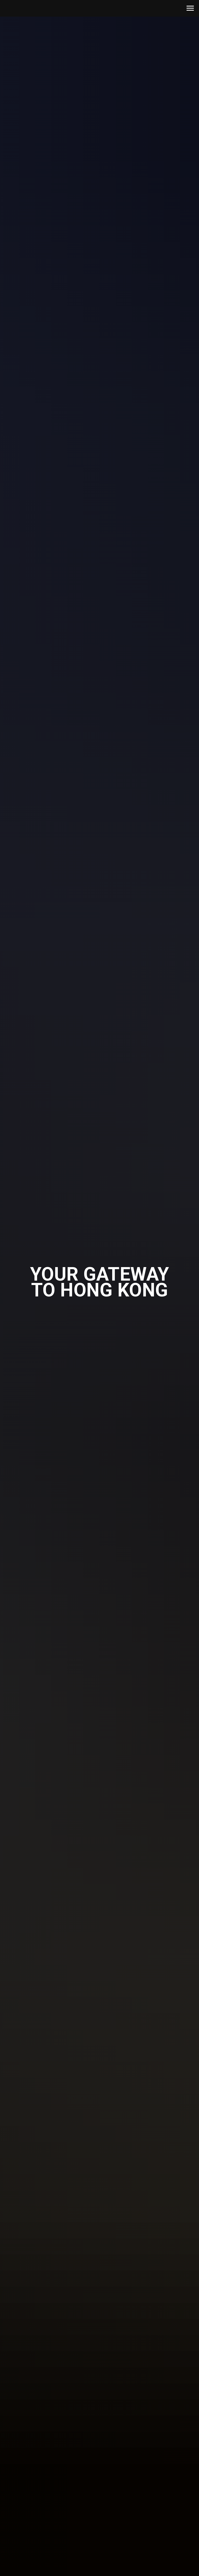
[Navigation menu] (190, 8)
